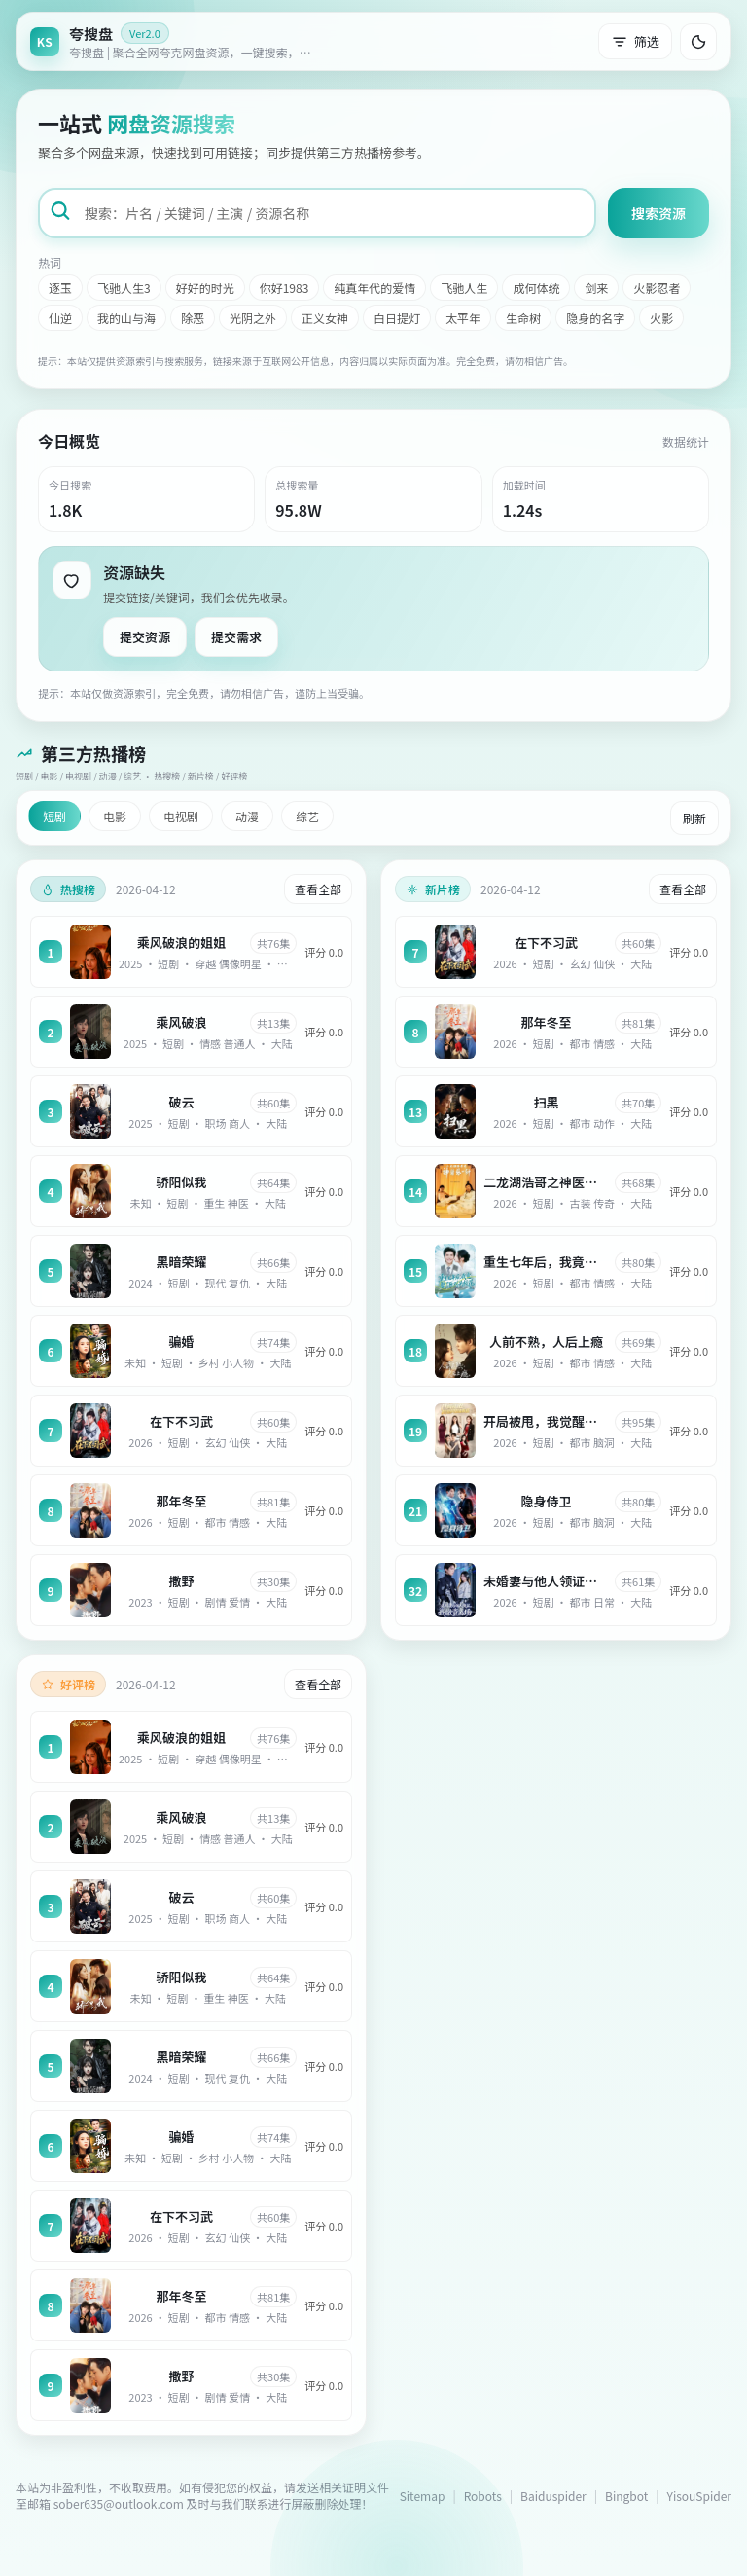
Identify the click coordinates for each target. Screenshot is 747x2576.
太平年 (462, 317)
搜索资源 (658, 213)
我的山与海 (126, 317)
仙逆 (60, 317)
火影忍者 (656, 287)
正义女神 (325, 317)
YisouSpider (699, 2495)
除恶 (192, 317)
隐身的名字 (595, 317)
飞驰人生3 (124, 287)
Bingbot (626, 2495)
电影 (114, 816)
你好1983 (284, 287)
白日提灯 (397, 317)
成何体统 (536, 287)
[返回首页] (176, 41)
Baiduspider (553, 2495)
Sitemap (422, 2495)
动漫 (247, 816)
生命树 (523, 317)
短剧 (54, 816)
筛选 (635, 41)
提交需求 (236, 637)
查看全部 (318, 889)
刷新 (694, 818)
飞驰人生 (464, 287)
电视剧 (180, 816)
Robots (483, 2495)
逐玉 (60, 287)
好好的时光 (205, 287)
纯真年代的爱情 (374, 287)
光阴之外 (253, 317)
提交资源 (145, 637)
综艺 (307, 816)
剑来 (596, 287)
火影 (661, 317)
